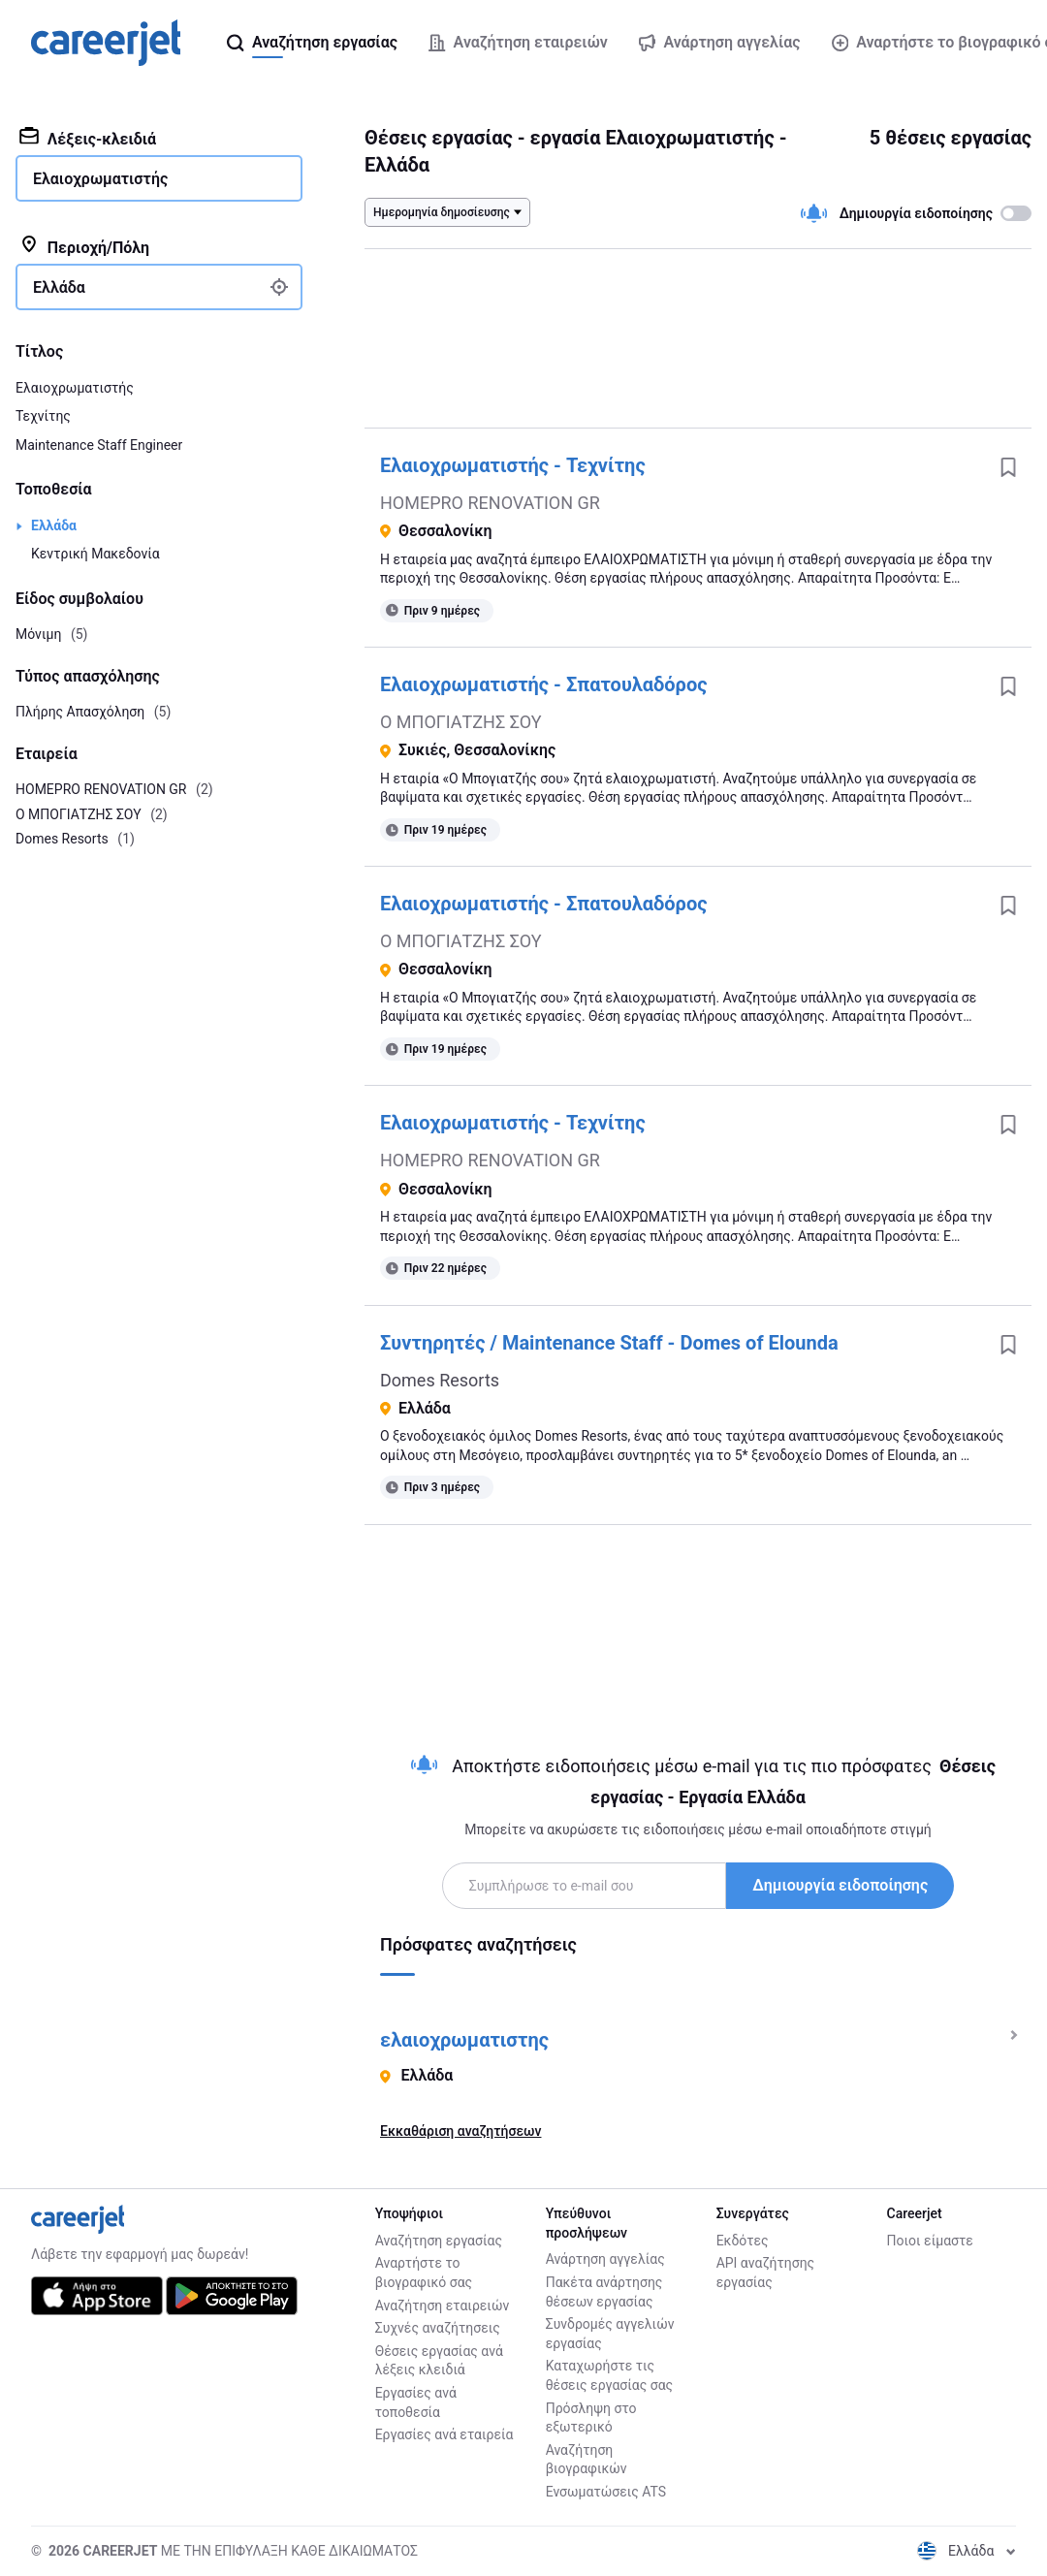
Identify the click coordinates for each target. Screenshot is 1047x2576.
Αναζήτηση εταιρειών (442, 2305)
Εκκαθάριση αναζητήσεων (460, 2131)
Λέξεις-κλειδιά (87, 137)
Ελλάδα (54, 525)
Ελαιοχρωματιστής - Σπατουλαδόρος (543, 684)
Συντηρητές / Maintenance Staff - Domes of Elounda (609, 1342)
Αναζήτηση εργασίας (438, 2240)
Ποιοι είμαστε (930, 2240)
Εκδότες (742, 2240)
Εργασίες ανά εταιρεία (444, 2434)
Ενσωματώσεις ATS (606, 2491)
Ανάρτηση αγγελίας (605, 2259)
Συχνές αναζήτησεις (437, 2328)
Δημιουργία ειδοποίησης (840, 1885)
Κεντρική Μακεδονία (95, 553)
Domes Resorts (439, 1380)
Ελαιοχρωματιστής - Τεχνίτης (513, 465)
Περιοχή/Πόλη (84, 246)
